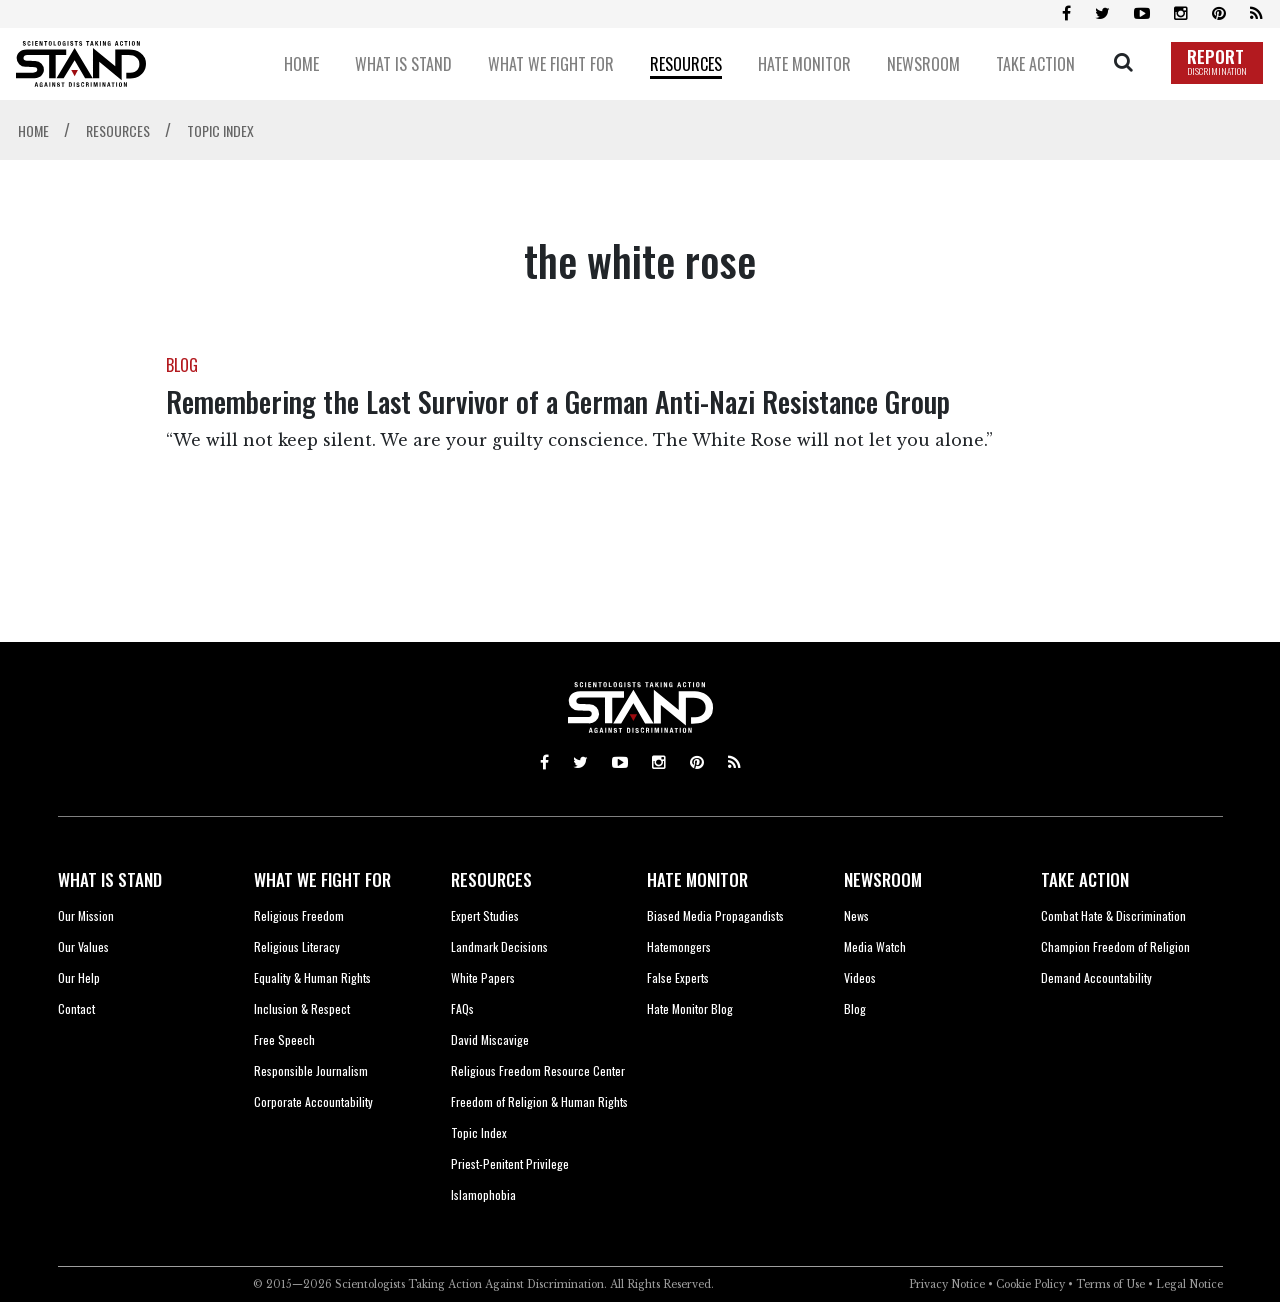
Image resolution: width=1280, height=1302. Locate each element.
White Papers (483, 977)
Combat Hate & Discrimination (1113, 915)
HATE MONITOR (697, 879)
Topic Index (479, 1132)
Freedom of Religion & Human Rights (539, 1101)
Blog (855, 1008)
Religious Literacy (297, 946)
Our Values (83, 946)
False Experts (678, 977)
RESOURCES (491, 879)
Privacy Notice (947, 1284)
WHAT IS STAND (110, 879)
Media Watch (875, 946)
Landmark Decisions (499, 946)
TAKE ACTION (1085, 879)
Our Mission (86, 915)
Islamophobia (483, 1194)
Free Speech (284, 1039)
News (856, 915)
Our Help (79, 977)
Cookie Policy (1030, 1284)
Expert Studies (485, 915)
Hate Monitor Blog (690, 1008)
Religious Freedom (299, 915)
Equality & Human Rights (312, 977)
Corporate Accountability (313, 1101)
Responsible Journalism (311, 1070)
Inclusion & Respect (302, 1008)
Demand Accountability (1096, 977)
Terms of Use (1110, 1284)
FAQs (462, 1008)
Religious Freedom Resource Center (538, 1070)
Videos (860, 977)
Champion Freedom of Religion (1115, 946)
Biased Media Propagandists (715, 915)
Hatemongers (679, 946)
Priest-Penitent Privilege (510, 1163)
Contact (76, 1008)
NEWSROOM (883, 879)
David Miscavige (490, 1039)
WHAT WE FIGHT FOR (322, 879)
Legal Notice (1189, 1284)
